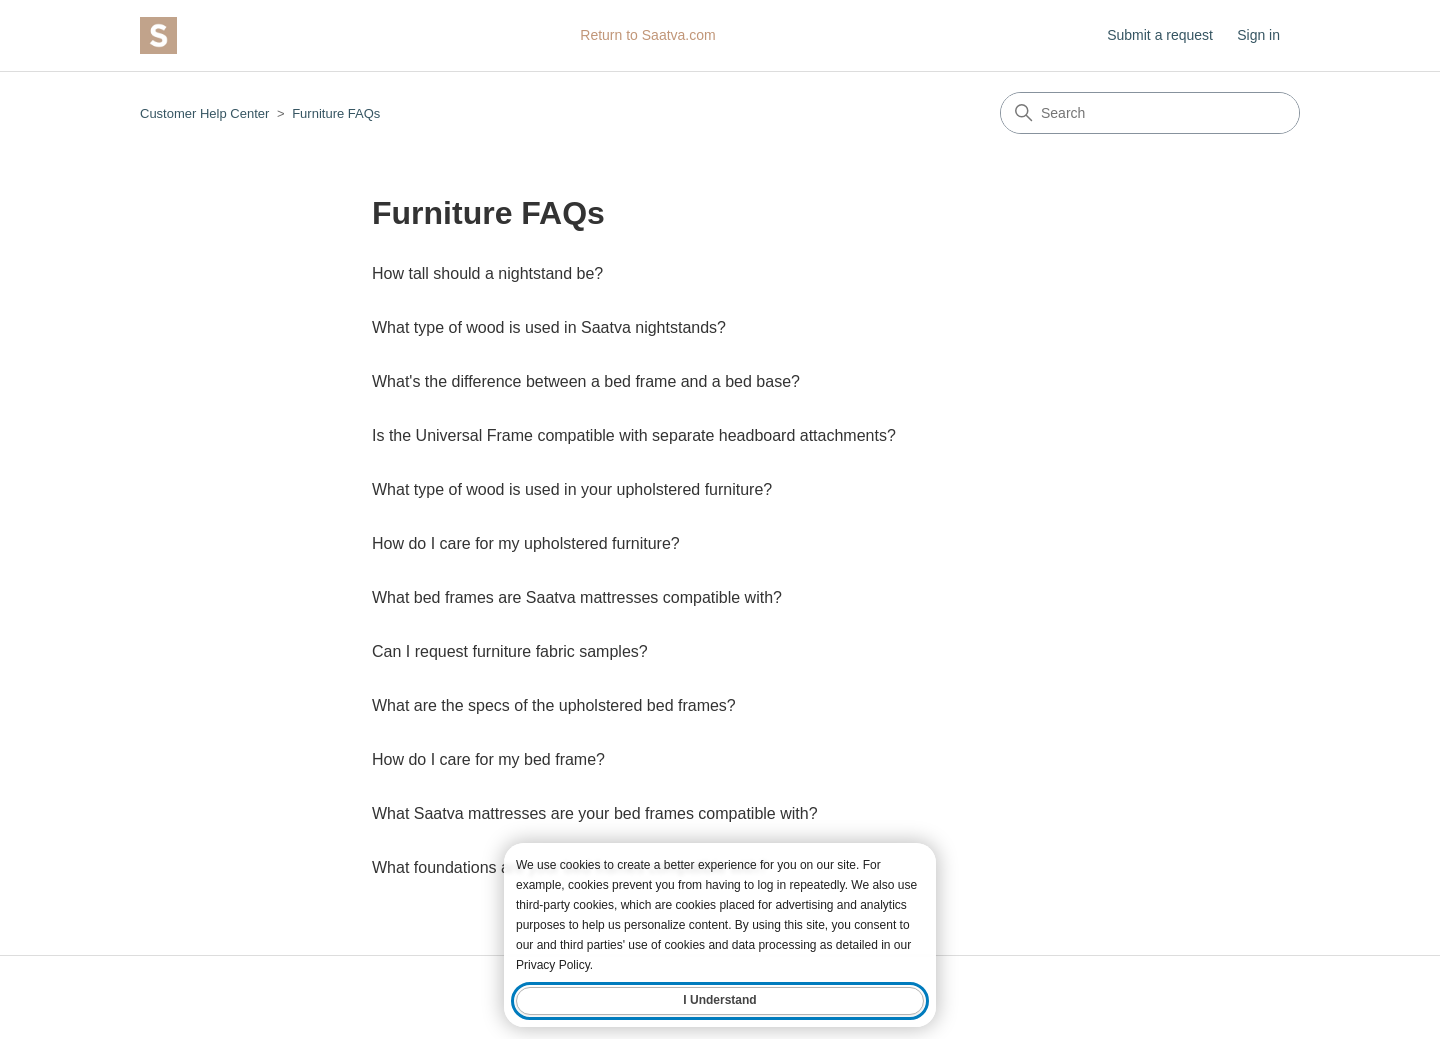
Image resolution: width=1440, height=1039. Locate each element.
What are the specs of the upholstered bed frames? (554, 705)
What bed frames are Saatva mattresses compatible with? (577, 597)
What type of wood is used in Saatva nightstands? (549, 327)
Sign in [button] (1258, 35)
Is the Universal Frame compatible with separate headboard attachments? (634, 435)
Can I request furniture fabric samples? (510, 651)
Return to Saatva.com (647, 35)
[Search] (1150, 113)
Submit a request (1160, 35)
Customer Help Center (204, 113)
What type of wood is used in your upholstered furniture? (572, 489)
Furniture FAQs (336, 113)
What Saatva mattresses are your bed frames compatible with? (595, 813)
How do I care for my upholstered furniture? (526, 543)
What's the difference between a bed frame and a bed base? (586, 381)
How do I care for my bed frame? (488, 759)
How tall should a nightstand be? (487, 273)
